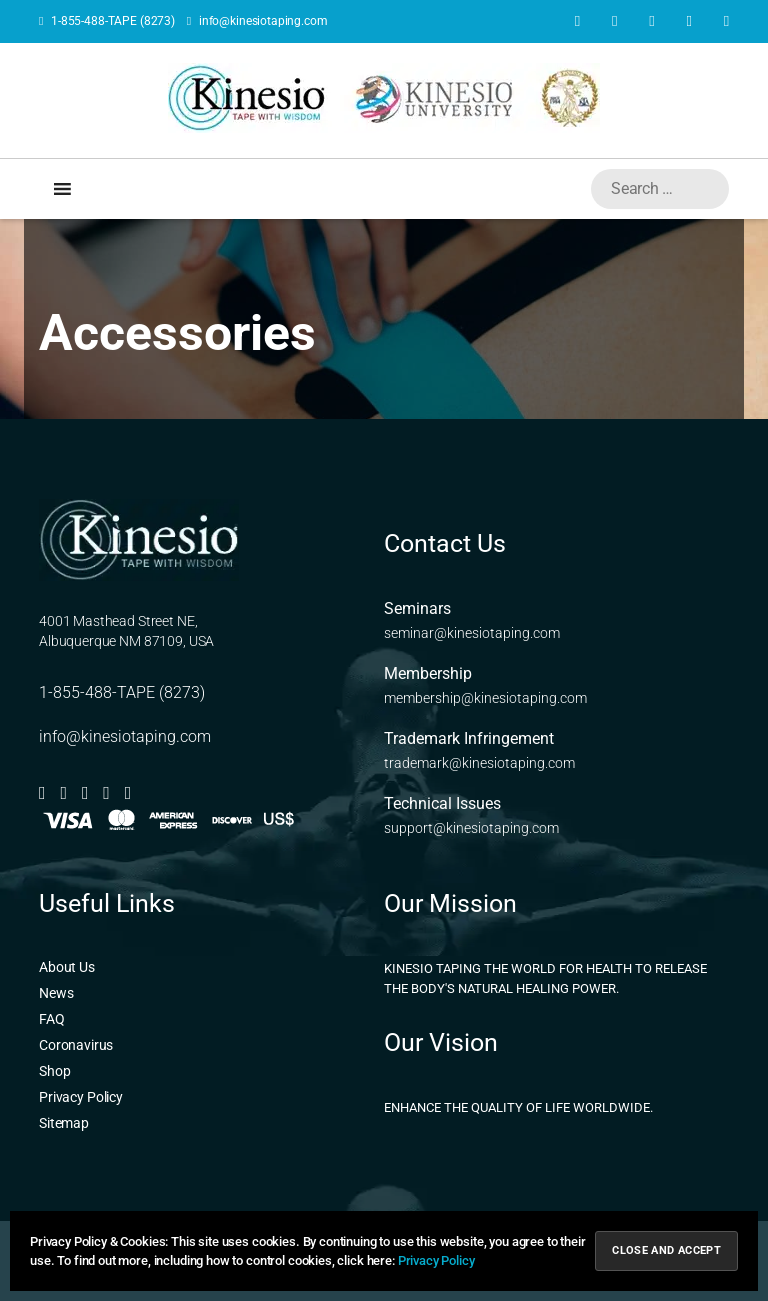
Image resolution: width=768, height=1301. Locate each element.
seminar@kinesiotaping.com (472, 633)
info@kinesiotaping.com (257, 21)
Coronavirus (76, 1045)
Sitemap (64, 1123)
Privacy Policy (81, 1097)
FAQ (52, 1019)
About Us (67, 967)
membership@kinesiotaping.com (485, 698)
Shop (54, 1071)
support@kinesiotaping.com (471, 828)
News (56, 993)
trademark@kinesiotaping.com (479, 763)
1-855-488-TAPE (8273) (107, 21)
